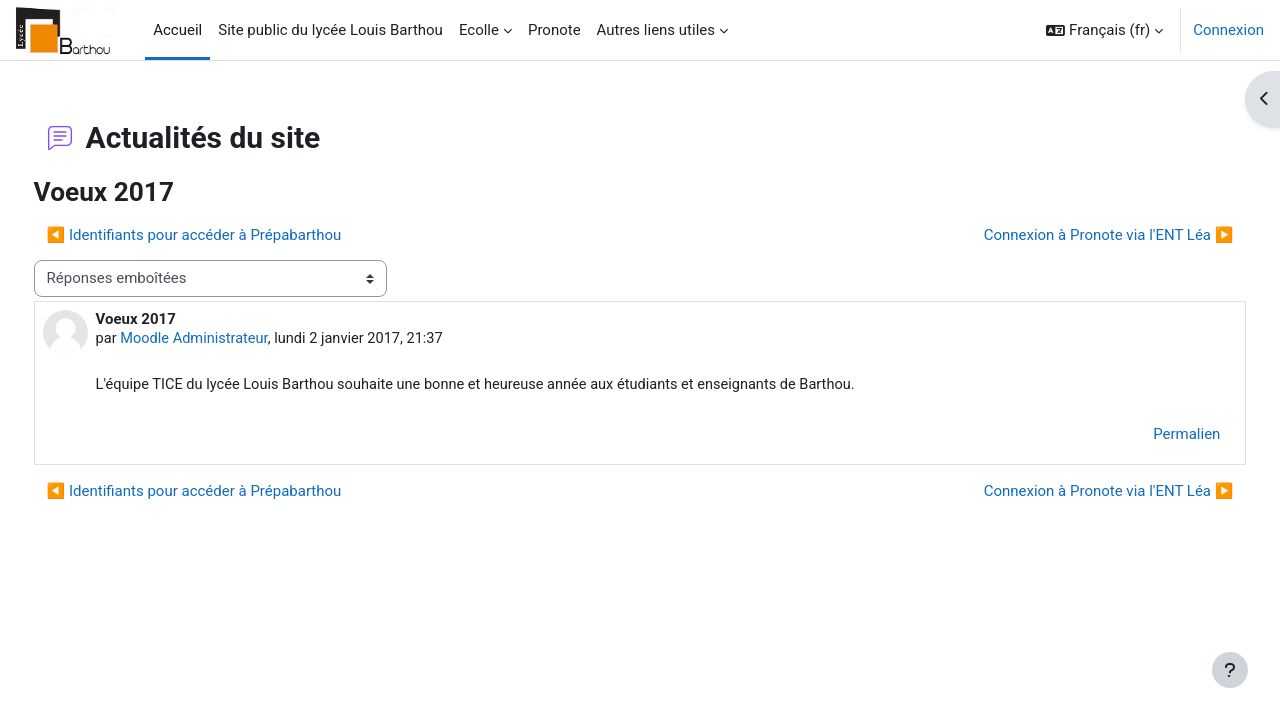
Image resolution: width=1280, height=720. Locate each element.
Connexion (1228, 30)
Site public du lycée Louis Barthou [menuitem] (330, 30)
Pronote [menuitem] (554, 30)
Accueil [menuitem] (177, 30)
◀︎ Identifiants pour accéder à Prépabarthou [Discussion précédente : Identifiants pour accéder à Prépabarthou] (231, 235)
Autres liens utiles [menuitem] (656, 30)
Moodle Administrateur (234, 339)
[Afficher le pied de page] (1230, 670)
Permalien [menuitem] (1149, 435)
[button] (1104, 30)
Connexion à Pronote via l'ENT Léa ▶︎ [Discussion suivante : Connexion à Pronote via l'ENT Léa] (1071, 235)
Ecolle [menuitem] (479, 30)
